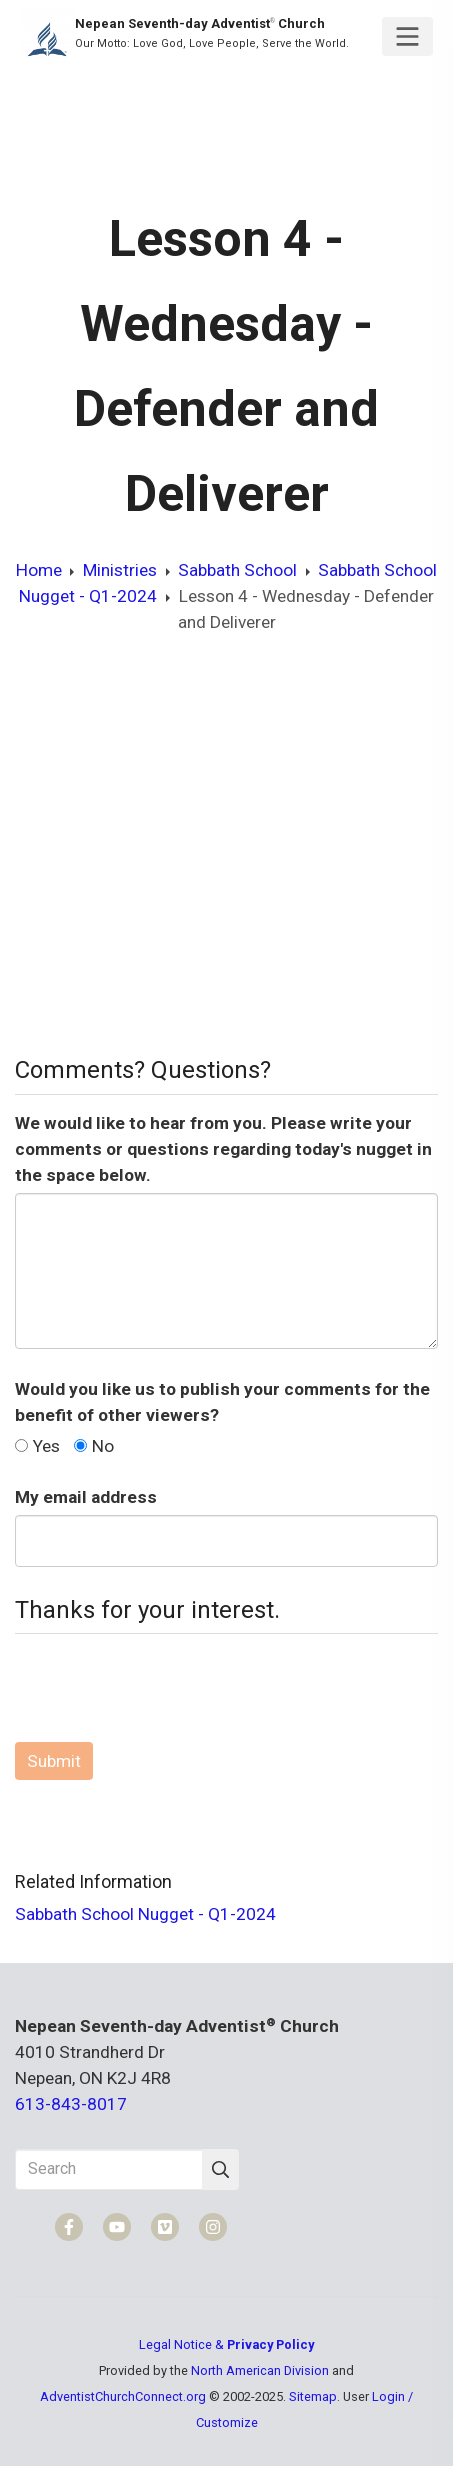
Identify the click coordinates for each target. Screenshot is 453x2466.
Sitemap (313, 2396)
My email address (86, 1497)
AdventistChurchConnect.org (123, 2396)
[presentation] (167, 1688)
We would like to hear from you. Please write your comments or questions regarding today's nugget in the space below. (223, 1149)
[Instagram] (213, 2227)
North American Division (260, 2370)
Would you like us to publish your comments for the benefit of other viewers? (222, 1402)
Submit (54, 1761)
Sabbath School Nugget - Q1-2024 (145, 1914)
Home (39, 570)
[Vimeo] (165, 2227)
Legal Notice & (226, 2344)
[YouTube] (117, 2227)
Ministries (120, 570)
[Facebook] (69, 2227)
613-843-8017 (71, 2104)
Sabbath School (237, 570)
